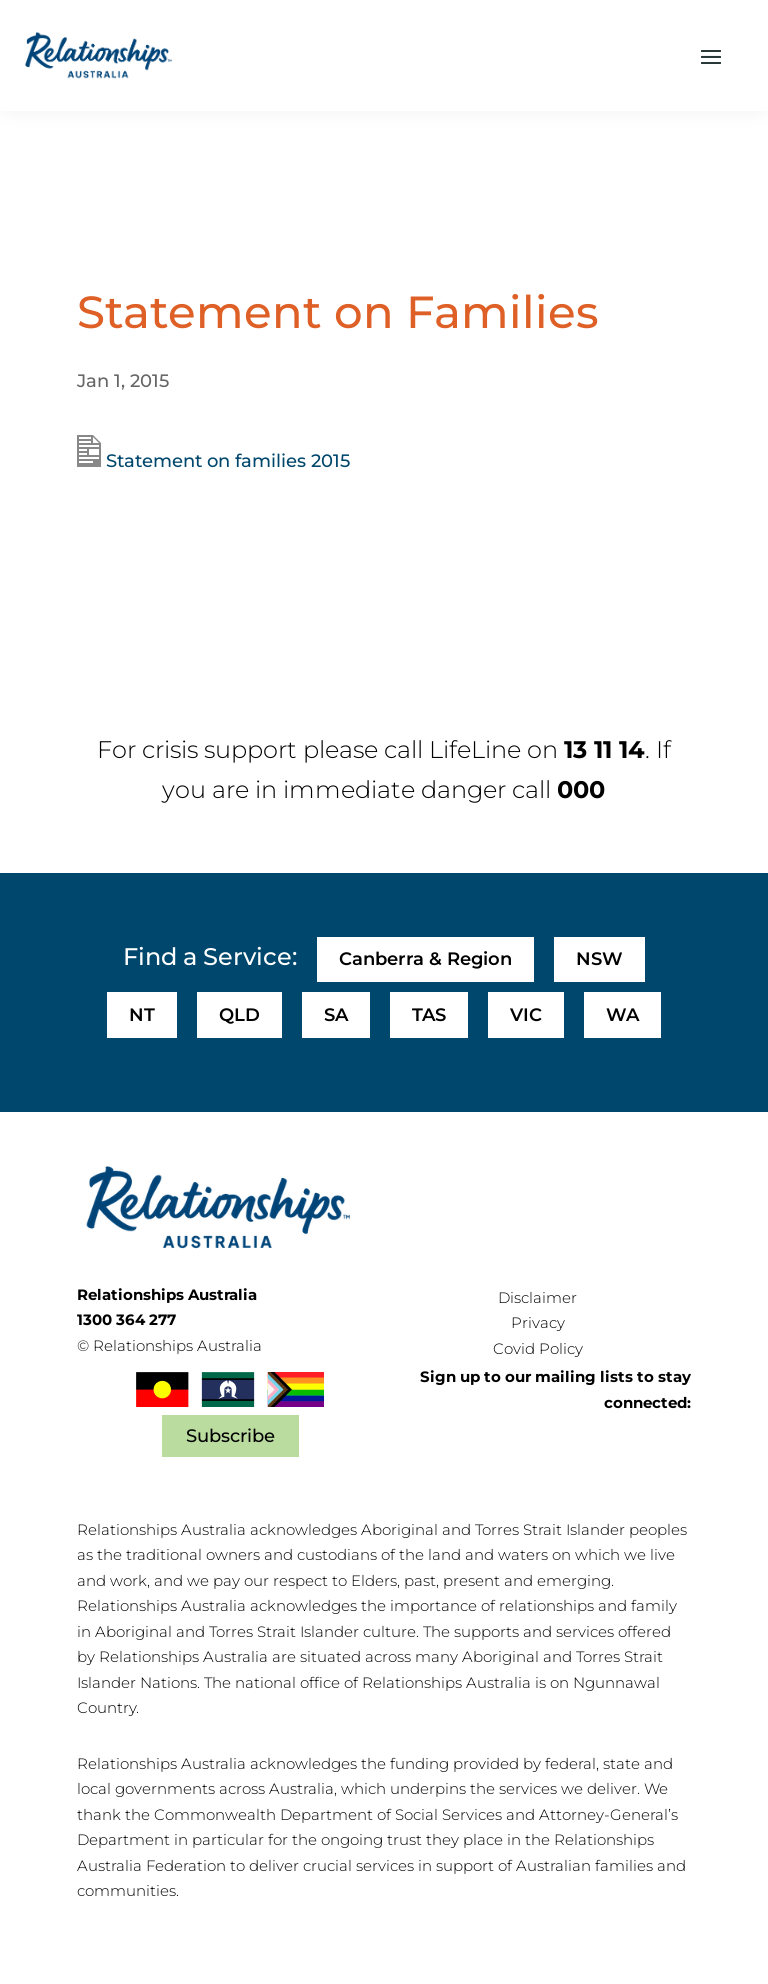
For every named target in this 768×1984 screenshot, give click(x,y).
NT (142, 1015)
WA (622, 1015)
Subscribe (230, 1436)
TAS (429, 1015)
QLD (239, 1015)
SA (336, 1015)
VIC (526, 1015)
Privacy (538, 1322)
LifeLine (475, 749)
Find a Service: (210, 956)
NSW (599, 959)
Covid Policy (538, 1348)
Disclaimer (537, 1297)
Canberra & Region (425, 959)
